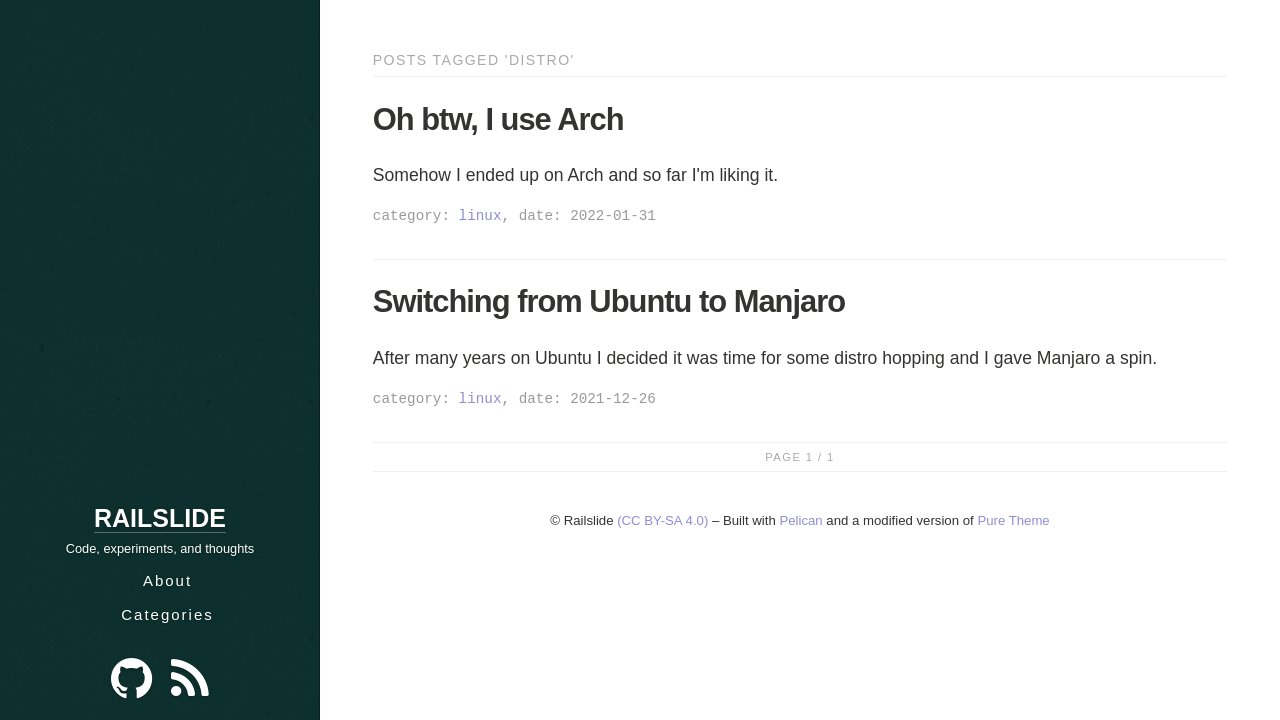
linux (480, 215)
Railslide (160, 518)
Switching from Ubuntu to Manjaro (609, 301)
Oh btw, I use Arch (498, 119)
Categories (167, 614)
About (167, 580)
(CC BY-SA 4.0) (662, 520)
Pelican (800, 520)
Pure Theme (1013, 520)
